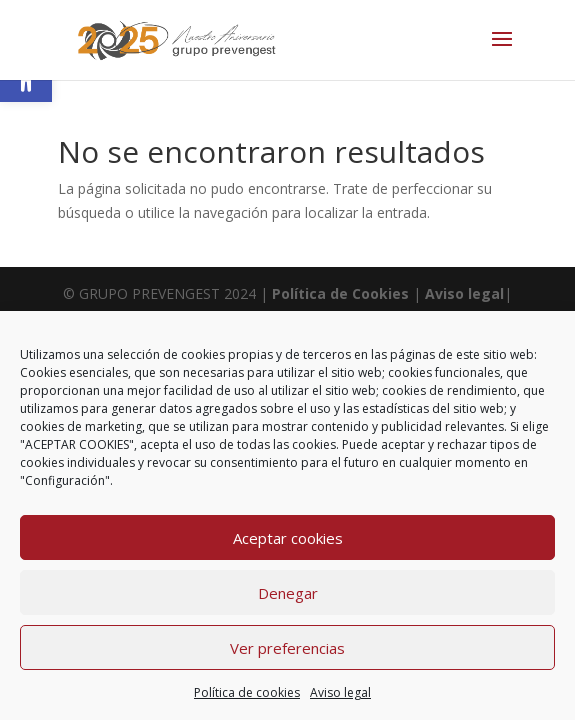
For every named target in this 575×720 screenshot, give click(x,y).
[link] (177, 38)
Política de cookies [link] (247, 692)
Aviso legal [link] (340, 692)
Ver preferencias (287, 648)
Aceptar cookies (288, 538)
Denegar (288, 593)
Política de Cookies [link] (342, 293)
